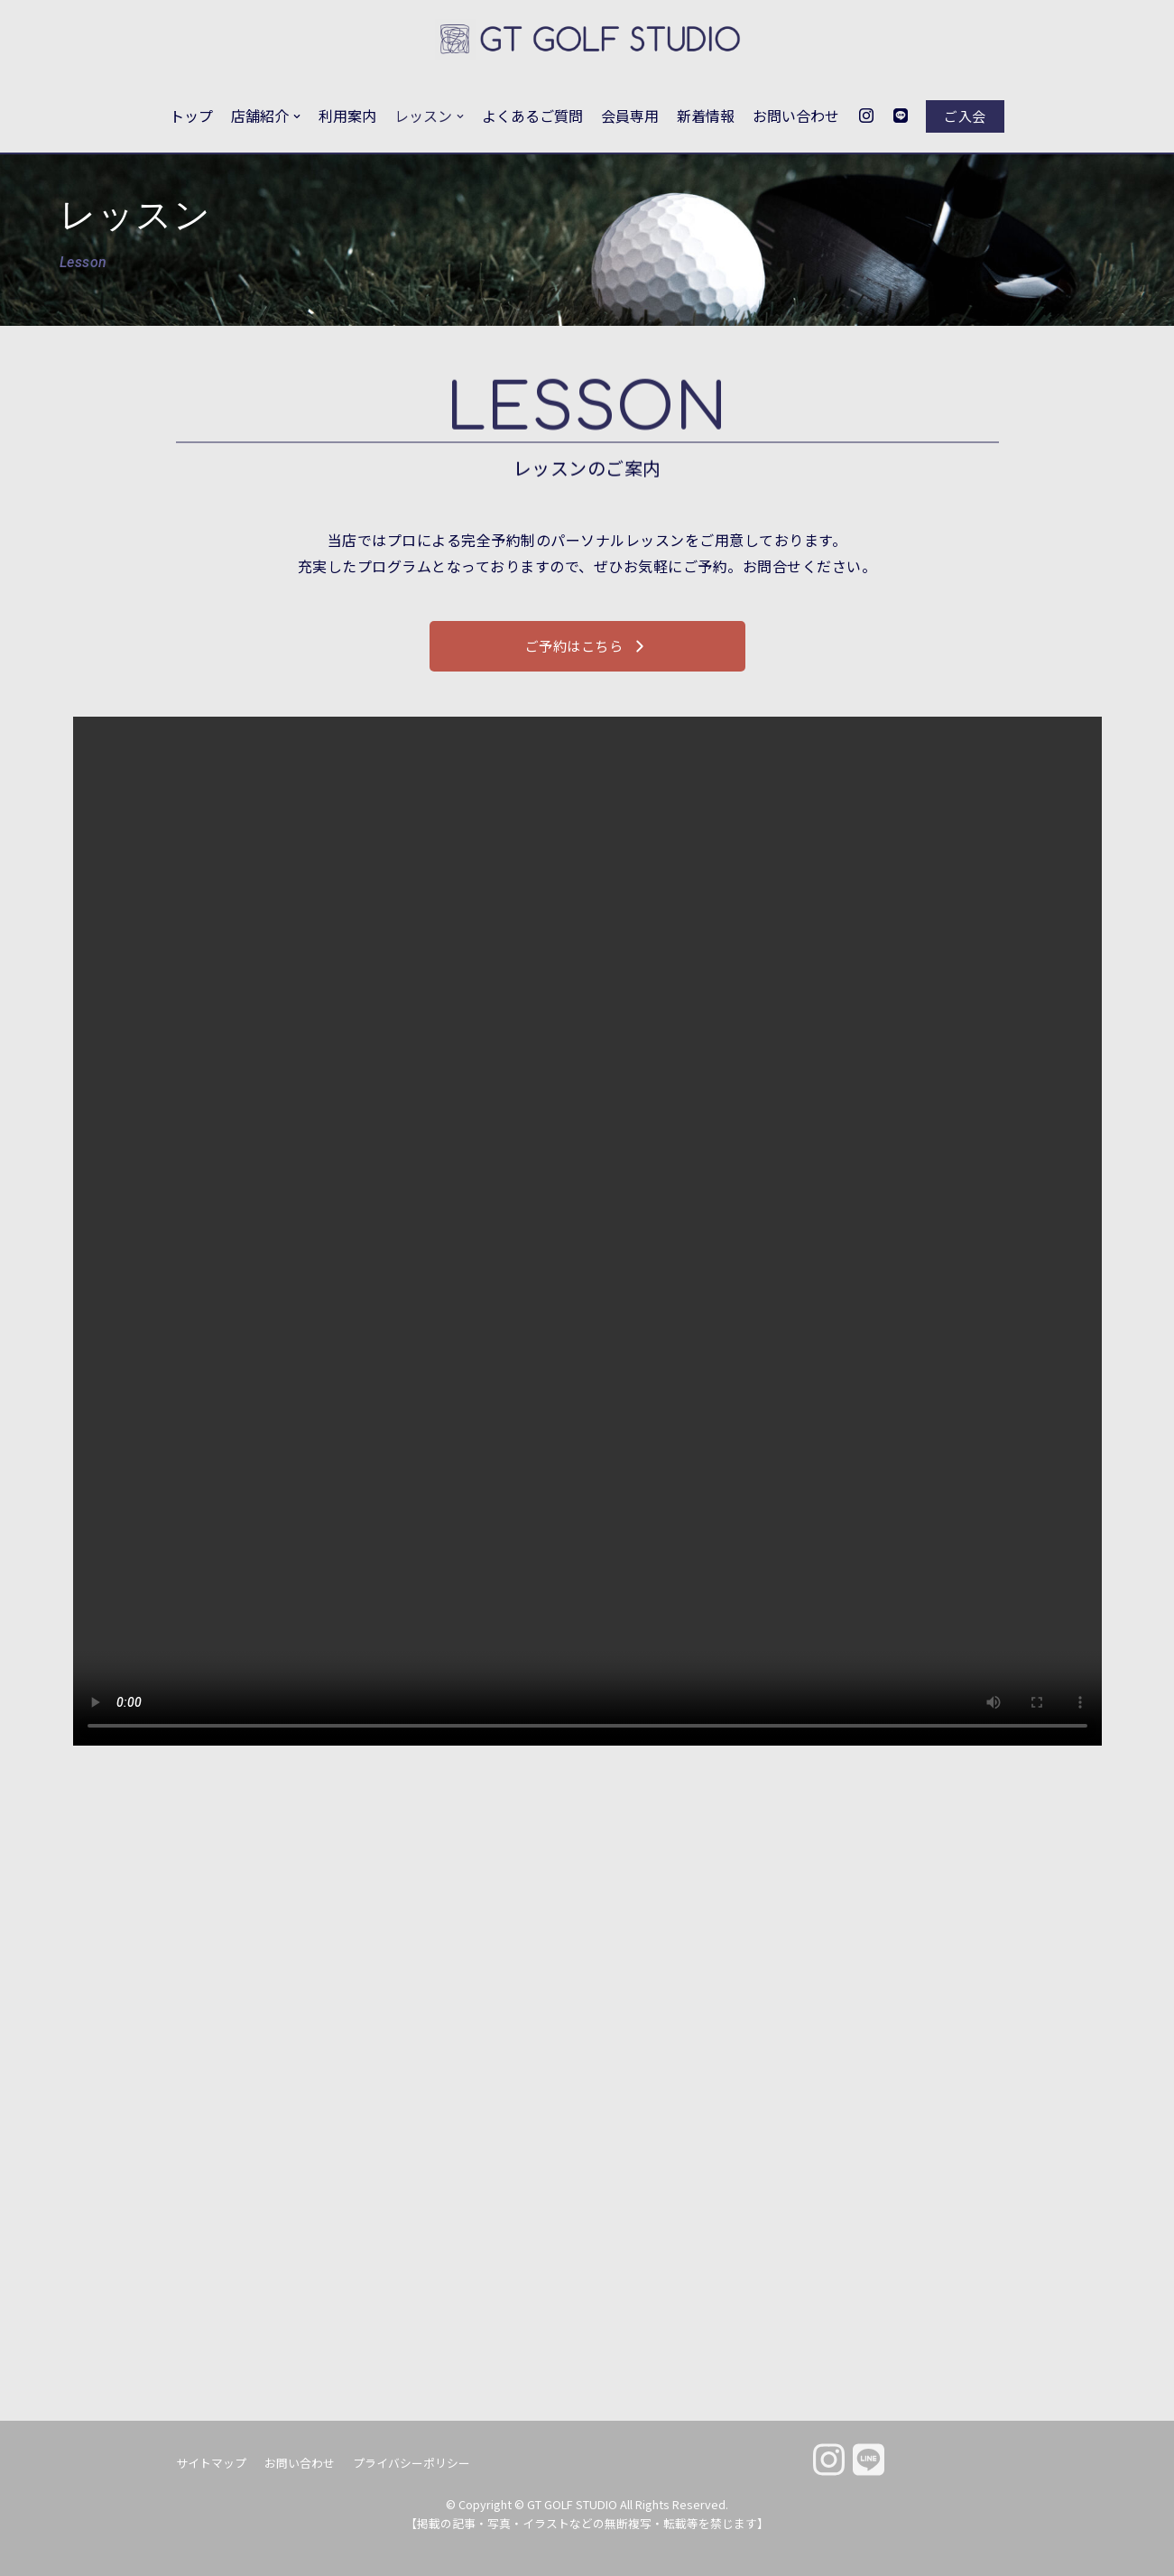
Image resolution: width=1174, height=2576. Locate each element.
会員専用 (630, 115)
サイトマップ (211, 2462)
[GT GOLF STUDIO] (587, 40)
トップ (191, 115)
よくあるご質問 (532, 115)
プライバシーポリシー (411, 2462)
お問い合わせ (796, 115)
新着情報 (706, 115)
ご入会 (965, 116)
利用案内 (347, 115)
